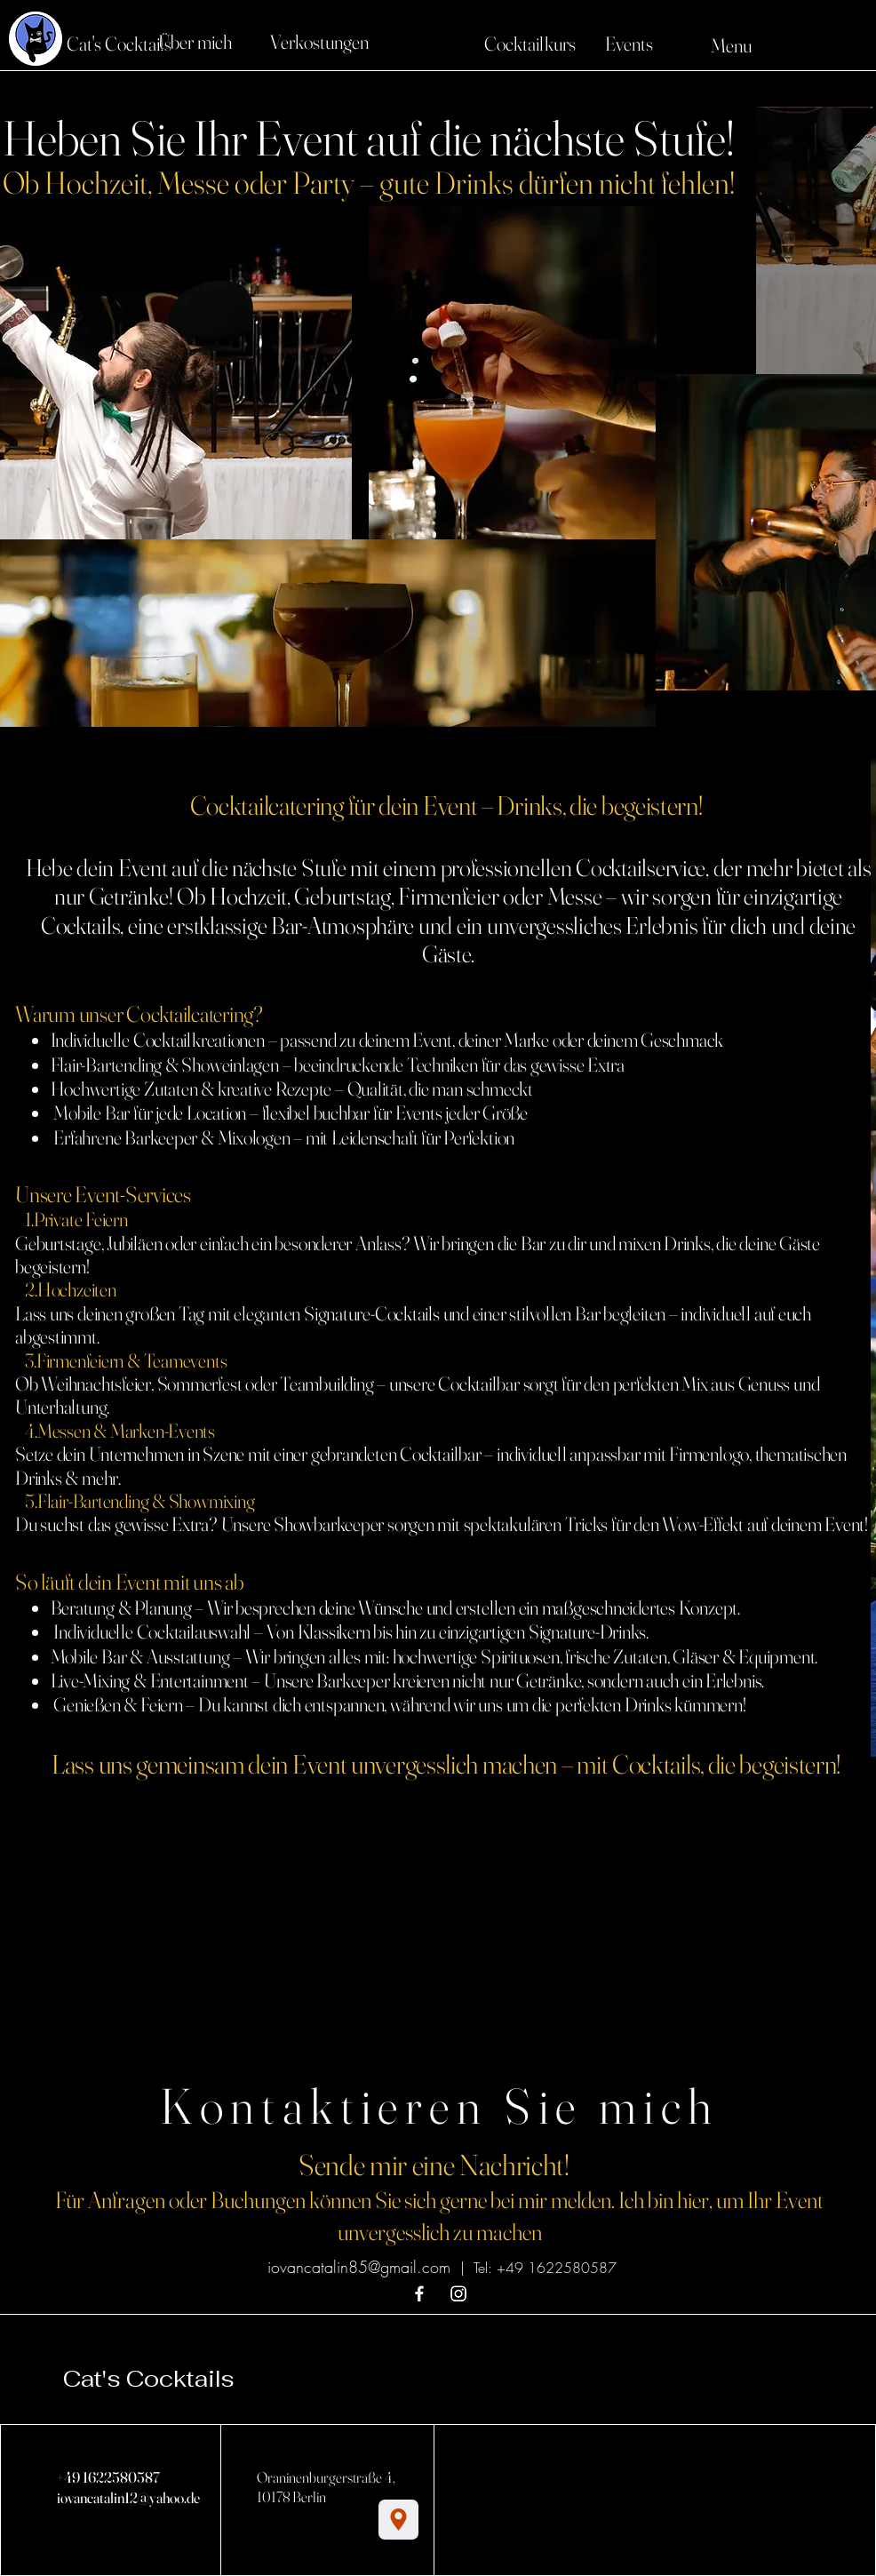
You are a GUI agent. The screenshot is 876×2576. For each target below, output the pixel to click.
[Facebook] (419, 2293)
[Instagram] (458, 2293)
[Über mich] (194, 42)
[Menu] (705, 45)
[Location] (398, 2520)
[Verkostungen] (319, 42)
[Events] (629, 43)
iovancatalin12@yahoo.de (128, 2497)
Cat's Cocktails (149, 2379)
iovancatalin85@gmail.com (358, 2266)
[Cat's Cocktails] (119, 43)
